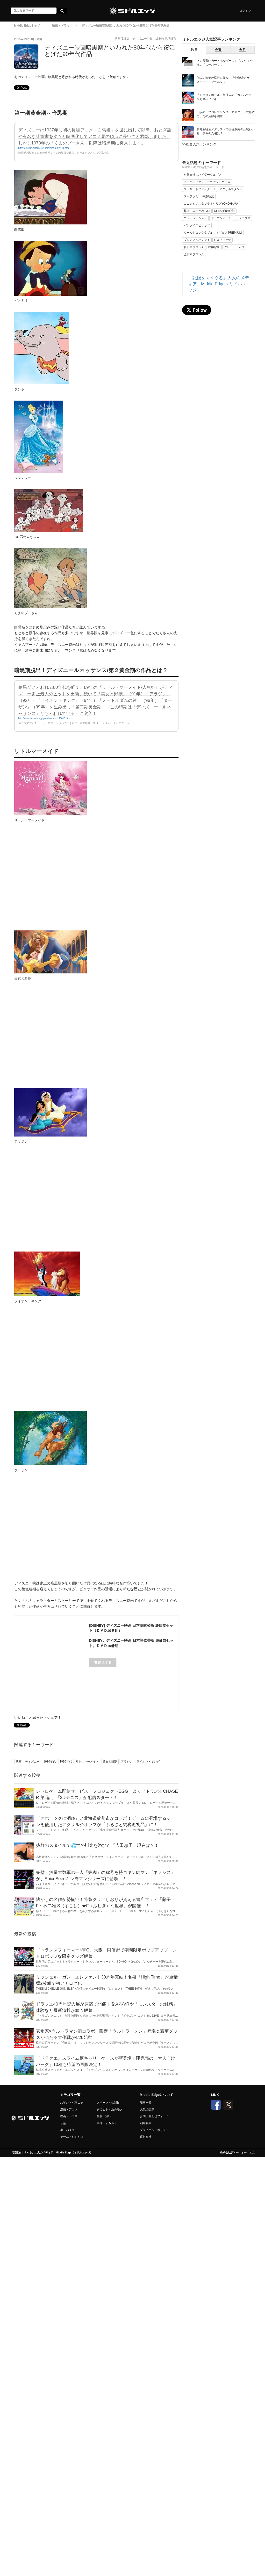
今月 (242, 50)
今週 (218, 50)
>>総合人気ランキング (199, 144)
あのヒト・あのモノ (110, 2109)
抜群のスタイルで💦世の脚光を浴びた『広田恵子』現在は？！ (97, 1845)
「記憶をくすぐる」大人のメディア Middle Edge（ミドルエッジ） (218, 283)
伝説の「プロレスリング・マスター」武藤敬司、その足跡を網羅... (226, 114)
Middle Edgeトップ (27, 25)
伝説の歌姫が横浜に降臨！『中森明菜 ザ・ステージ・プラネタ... (224, 80)
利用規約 (145, 2123)
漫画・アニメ (69, 2109)
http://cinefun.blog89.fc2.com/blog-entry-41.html (43, 148)
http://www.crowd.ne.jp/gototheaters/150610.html (44, 718)
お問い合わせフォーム (154, 2116)
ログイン (245, 11)
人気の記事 (147, 2109)
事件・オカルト (107, 2123)
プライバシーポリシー (154, 2130)
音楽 (63, 2123)
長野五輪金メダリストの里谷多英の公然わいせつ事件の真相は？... (226, 131)
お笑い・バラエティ (73, 2102)
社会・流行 (104, 2116)
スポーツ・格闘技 (108, 2102)
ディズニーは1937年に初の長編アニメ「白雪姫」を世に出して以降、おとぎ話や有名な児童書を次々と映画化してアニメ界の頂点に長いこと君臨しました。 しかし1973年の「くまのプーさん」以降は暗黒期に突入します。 (95, 136)
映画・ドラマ (61, 25)
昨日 (194, 50)
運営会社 (145, 2136)
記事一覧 (145, 2102)
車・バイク (67, 2130)
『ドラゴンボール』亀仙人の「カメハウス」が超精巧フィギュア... (226, 97)
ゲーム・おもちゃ (71, 2136)
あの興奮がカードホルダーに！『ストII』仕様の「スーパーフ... (225, 62)
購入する (103, 1662)
